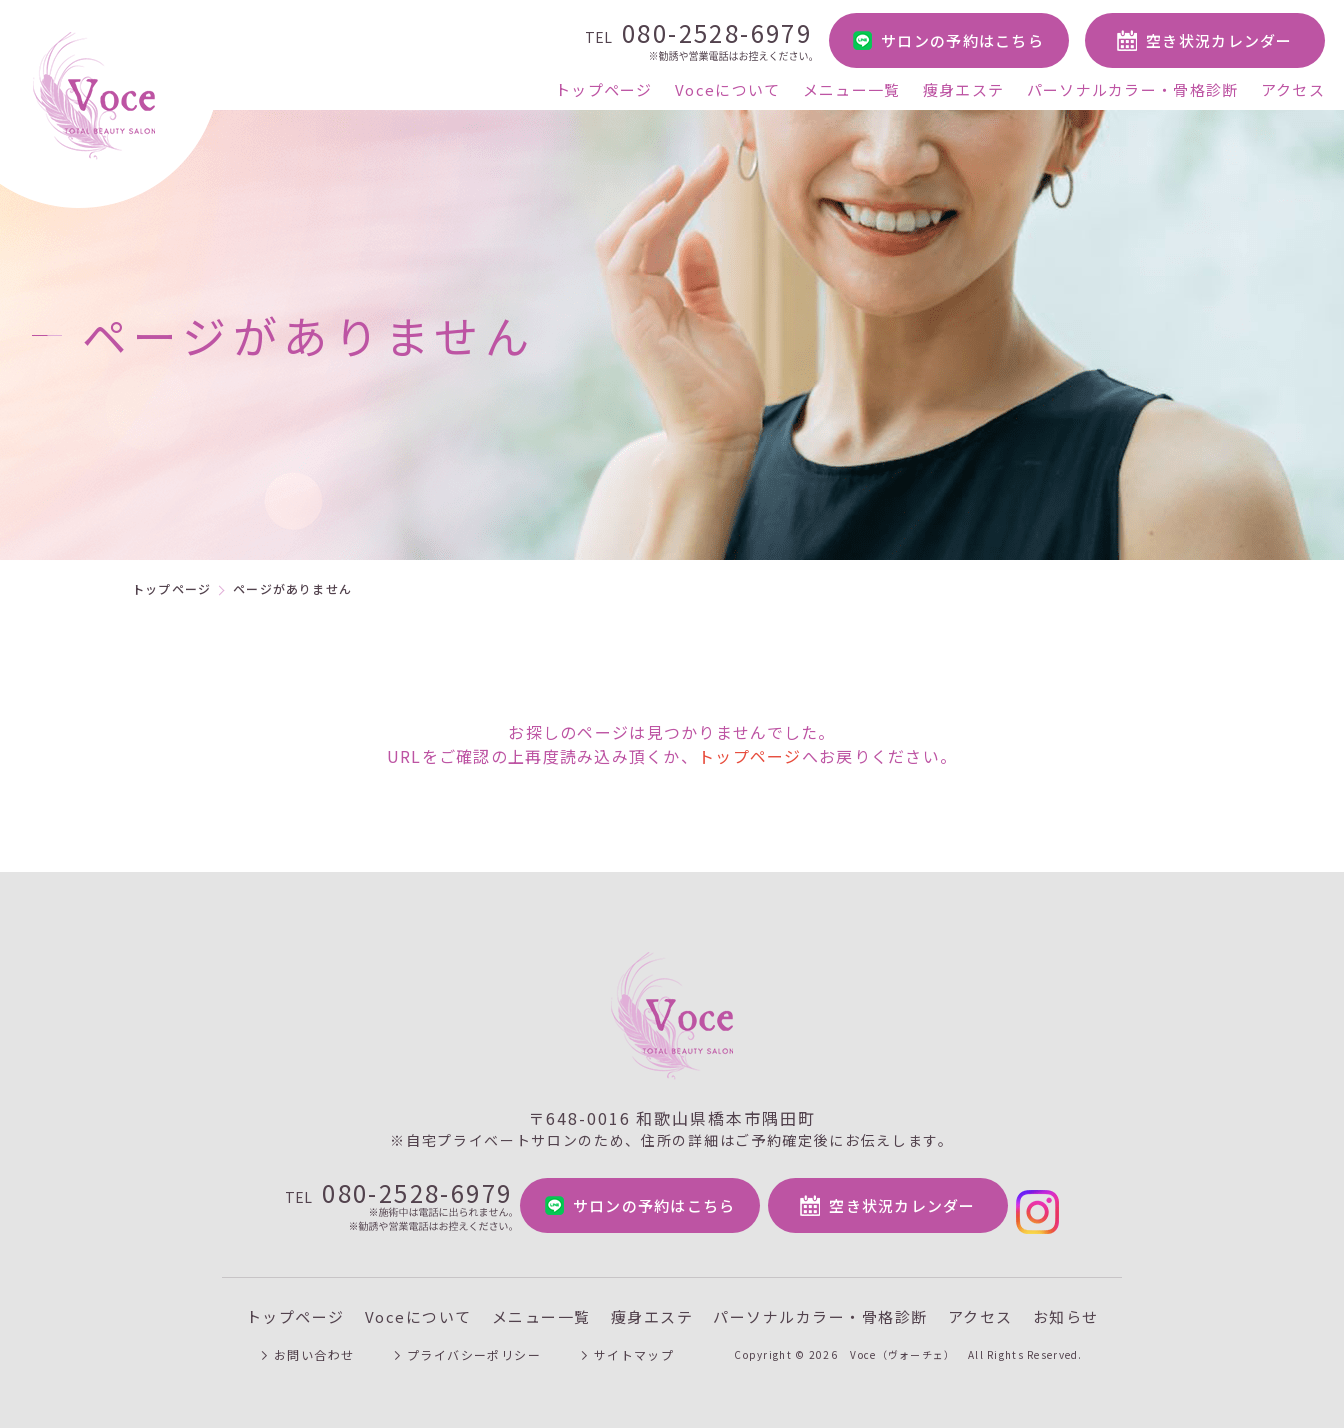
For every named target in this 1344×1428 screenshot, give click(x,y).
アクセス (1293, 89)
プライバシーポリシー (475, 1342)
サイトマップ (636, 1342)
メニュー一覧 (852, 89)
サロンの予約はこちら (962, 40)
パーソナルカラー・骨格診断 (1133, 89)
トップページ (604, 89)
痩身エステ (963, 89)
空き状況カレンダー (1219, 40)
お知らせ (1066, 1303)
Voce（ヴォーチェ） (905, 1342)
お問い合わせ (313, 1342)
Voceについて (727, 89)
